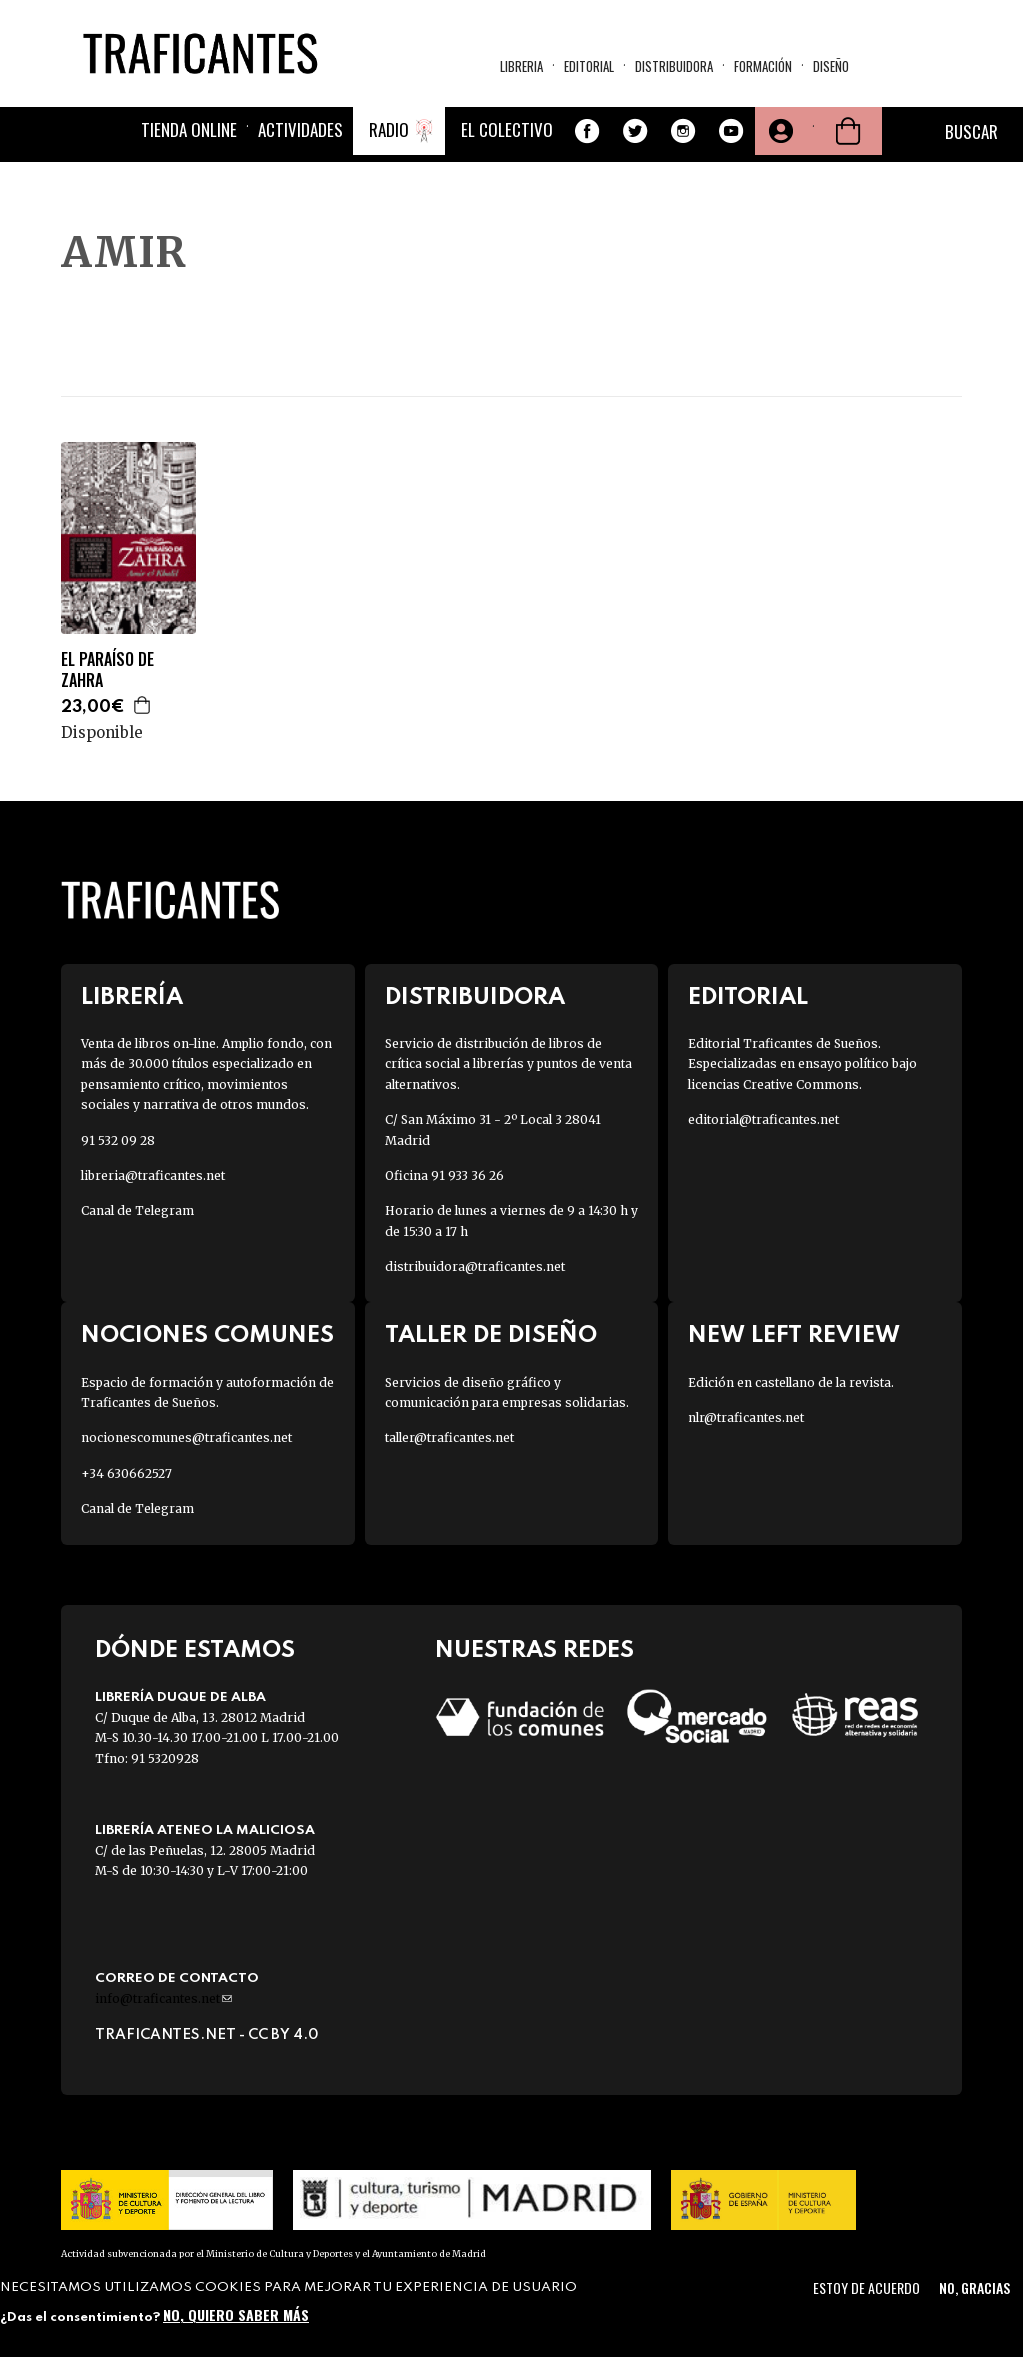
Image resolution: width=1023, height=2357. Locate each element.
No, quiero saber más (236, 2314)
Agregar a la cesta (143, 705)
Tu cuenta (779, 131)
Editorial (589, 66)
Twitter (635, 131)
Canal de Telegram (137, 1210)
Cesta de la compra (848, 131)
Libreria (521, 66)
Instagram (683, 131)
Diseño (831, 66)
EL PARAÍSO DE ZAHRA (107, 670)
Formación (763, 66)
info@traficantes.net (163, 1998)
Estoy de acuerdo (866, 2287)
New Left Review (794, 1335)
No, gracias (974, 2287)
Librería (132, 997)
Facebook (587, 131)
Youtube (731, 131)
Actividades (300, 129)
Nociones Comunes (207, 1335)
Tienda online (189, 129)
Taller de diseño (491, 1335)
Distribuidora (674, 66)
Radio (389, 129)
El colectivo (507, 129)
